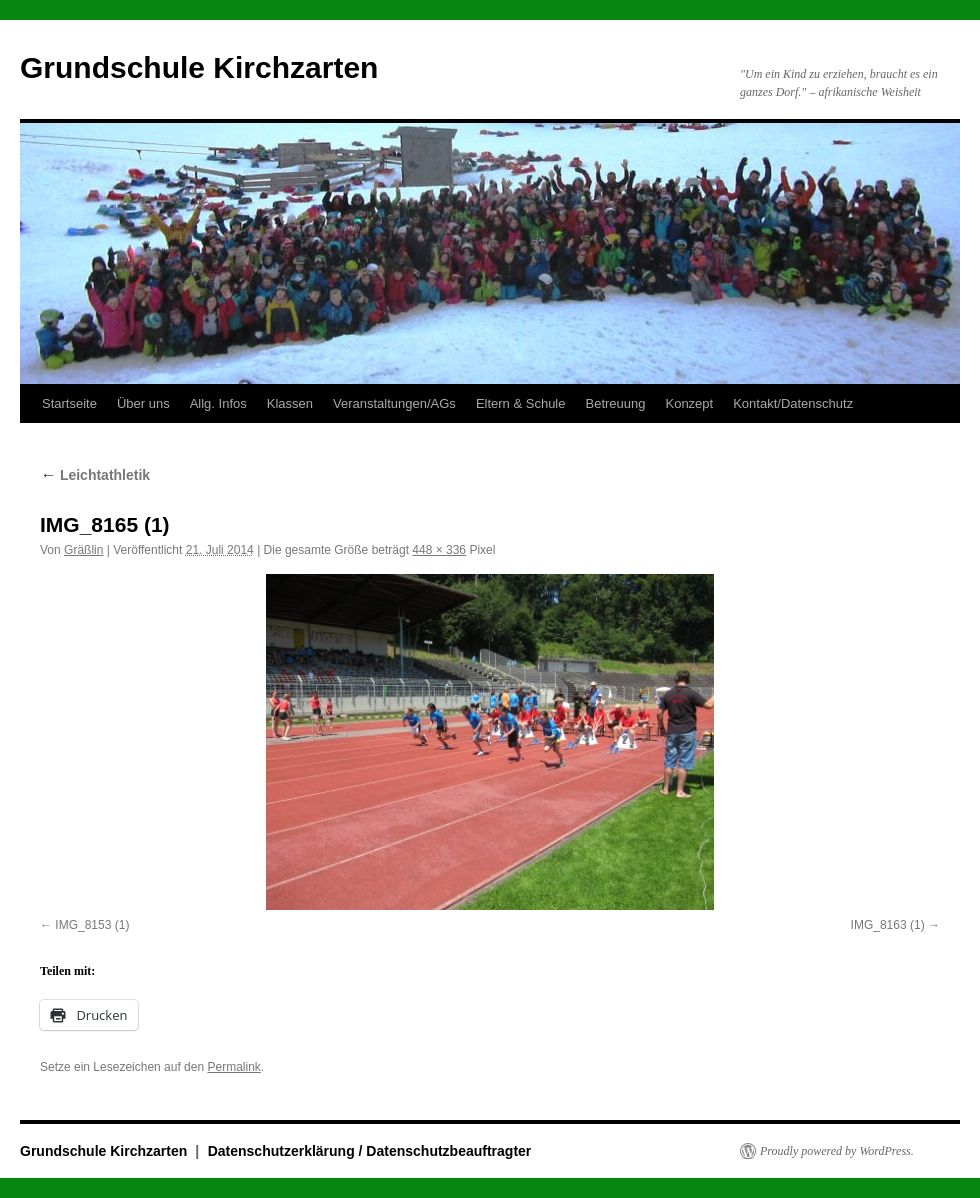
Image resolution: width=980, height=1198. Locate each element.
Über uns (143, 403)
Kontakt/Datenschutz (793, 403)
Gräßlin (83, 550)
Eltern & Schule (521, 403)
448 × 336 (439, 550)
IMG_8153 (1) (92, 925)
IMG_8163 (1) (888, 925)
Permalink (233, 1067)
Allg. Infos (218, 403)
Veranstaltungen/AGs (394, 403)
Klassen (290, 403)
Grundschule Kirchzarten (199, 67)
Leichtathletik (95, 475)
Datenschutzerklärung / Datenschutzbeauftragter (370, 1151)
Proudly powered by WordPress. (837, 1151)
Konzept (689, 403)
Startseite (69, 403)
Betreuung (615, 403)
